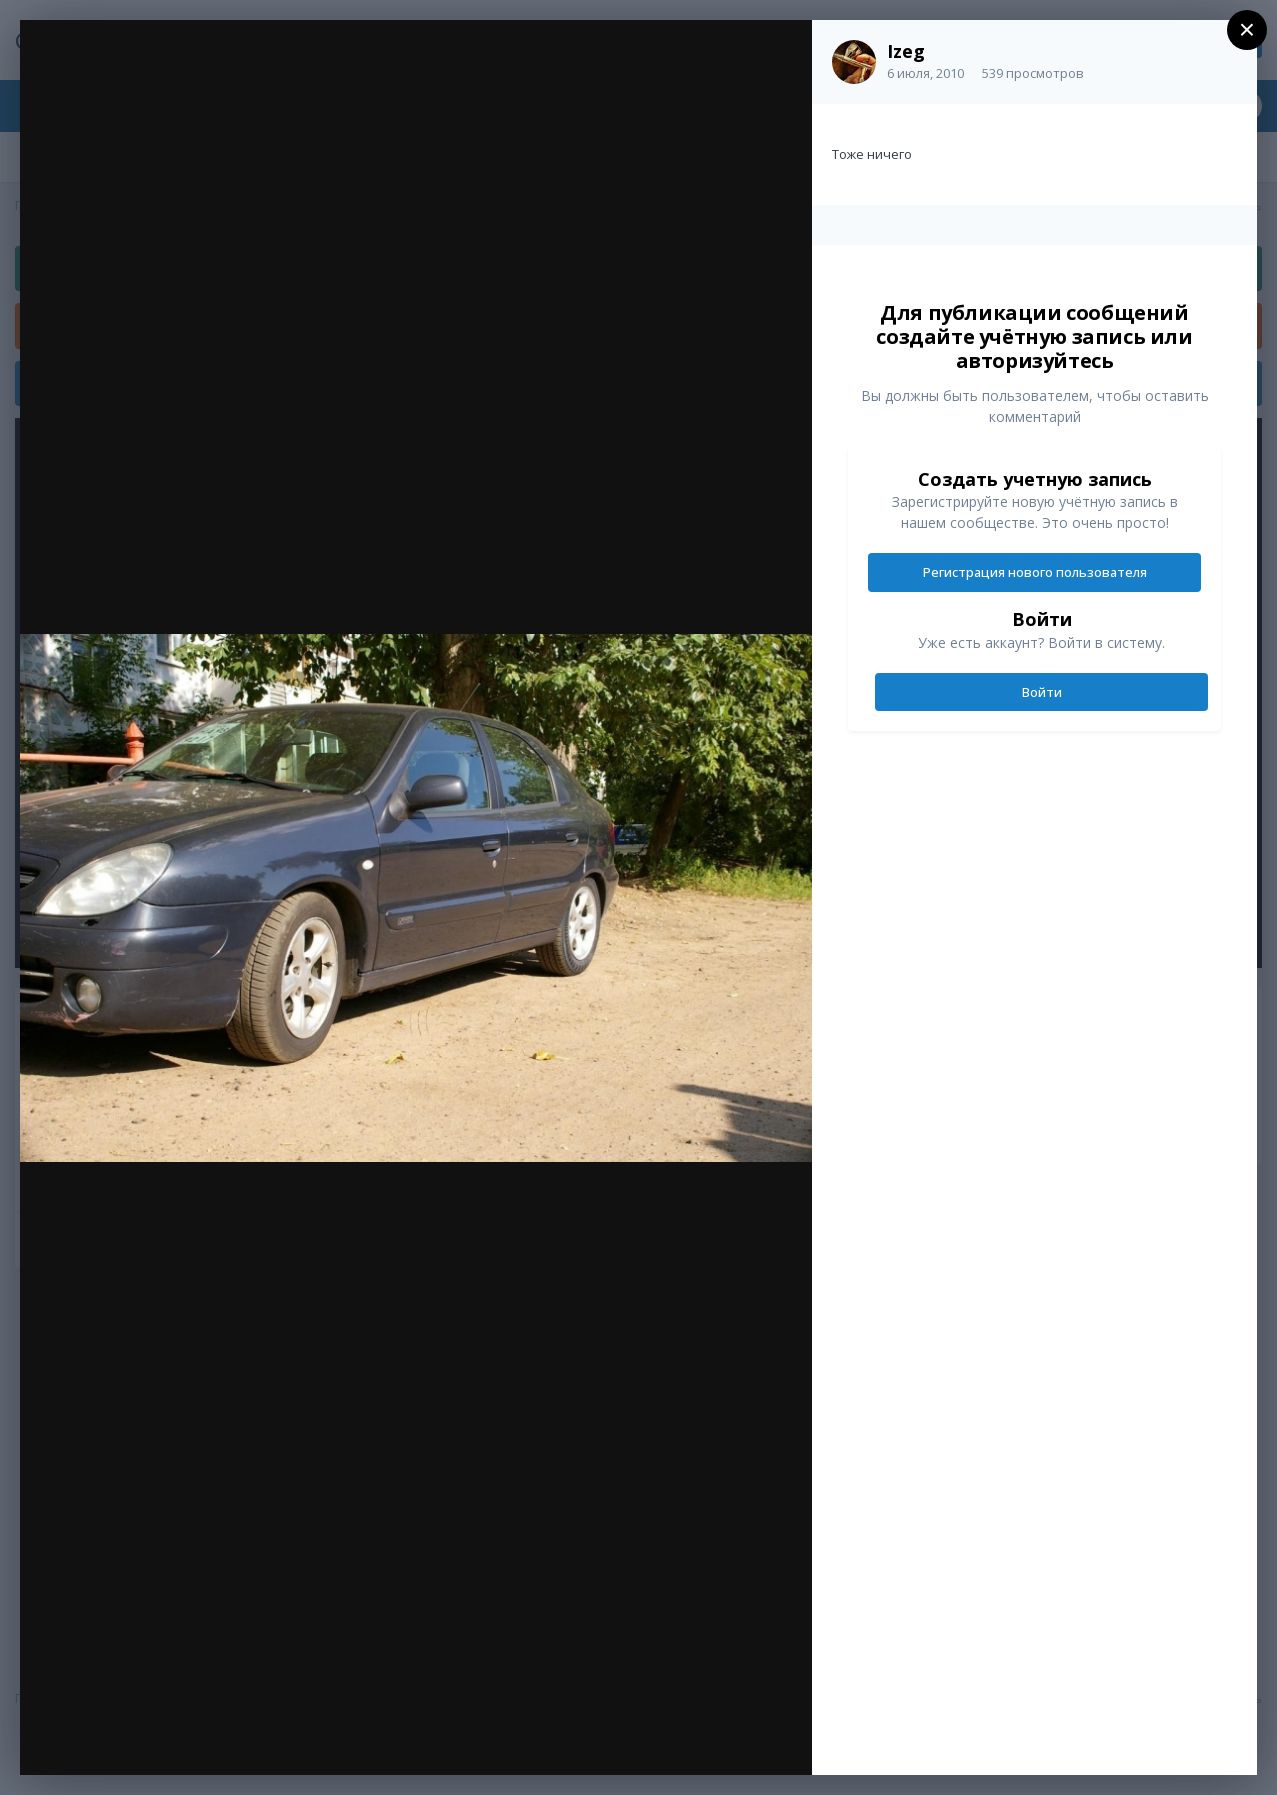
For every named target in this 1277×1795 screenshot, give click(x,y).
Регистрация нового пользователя (1035, 572)
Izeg (906, 51)
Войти (1042, 692)
